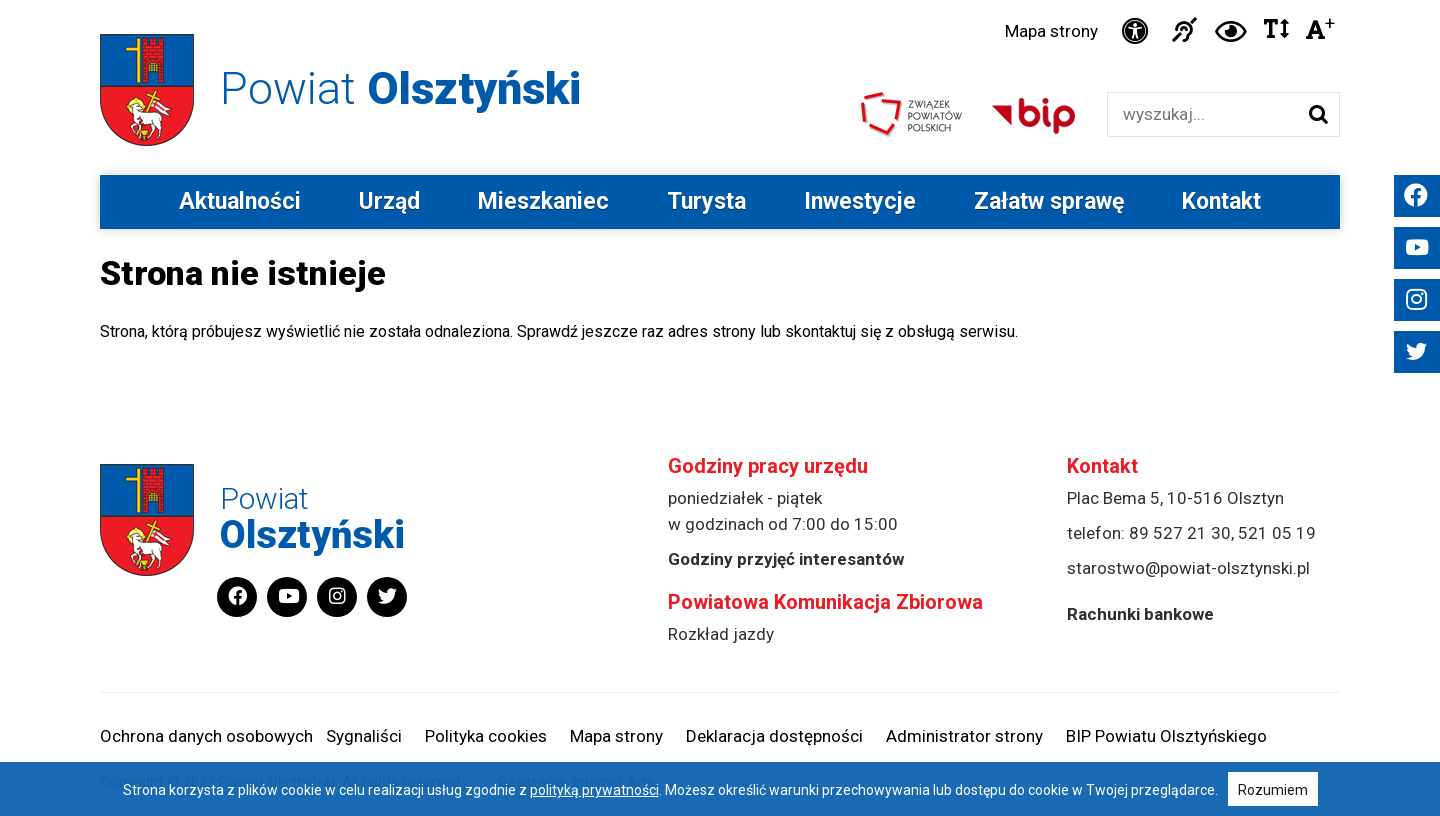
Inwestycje (860, 201)
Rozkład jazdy (721, 634)
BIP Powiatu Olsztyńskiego (1166, 736)
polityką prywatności (594, 790)
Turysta (706, 201)
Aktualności (240, 201)
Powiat (400, 88)
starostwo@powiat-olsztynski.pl (1188, 568)
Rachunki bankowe (1140, 614)
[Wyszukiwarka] (1202, 114)
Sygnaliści (364, 736)
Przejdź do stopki (720, 0)
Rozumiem (1273, 790)
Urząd (389, 201)
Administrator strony (964, 736)
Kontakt (1221, 201)
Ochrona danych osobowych (206, 736)
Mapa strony (1051, 31)
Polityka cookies (486, 736)
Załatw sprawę (1049, 201)
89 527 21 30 (1180, 533)
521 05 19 (1277, 533)
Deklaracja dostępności (774, 736)
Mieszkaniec (543, 201)
